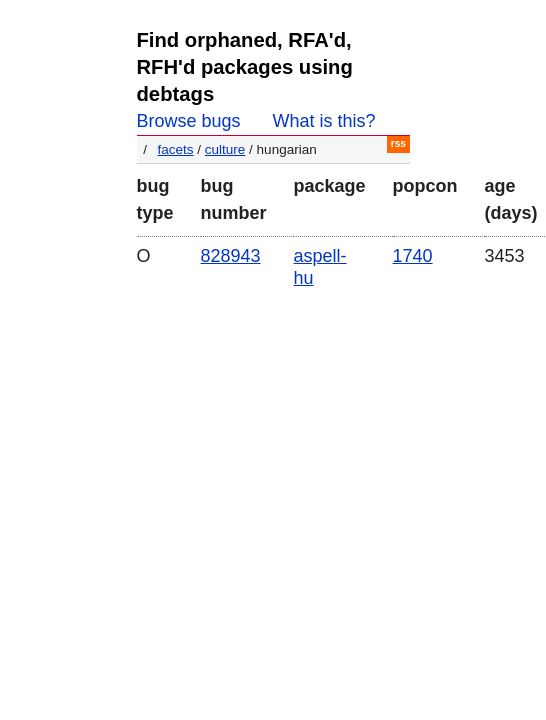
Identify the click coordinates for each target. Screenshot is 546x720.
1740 (413, 256)
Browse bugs (189, 121)
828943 (231, 256)
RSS (398, 143)
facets (176, 149)
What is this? (324, 121)
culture (225, 149)
